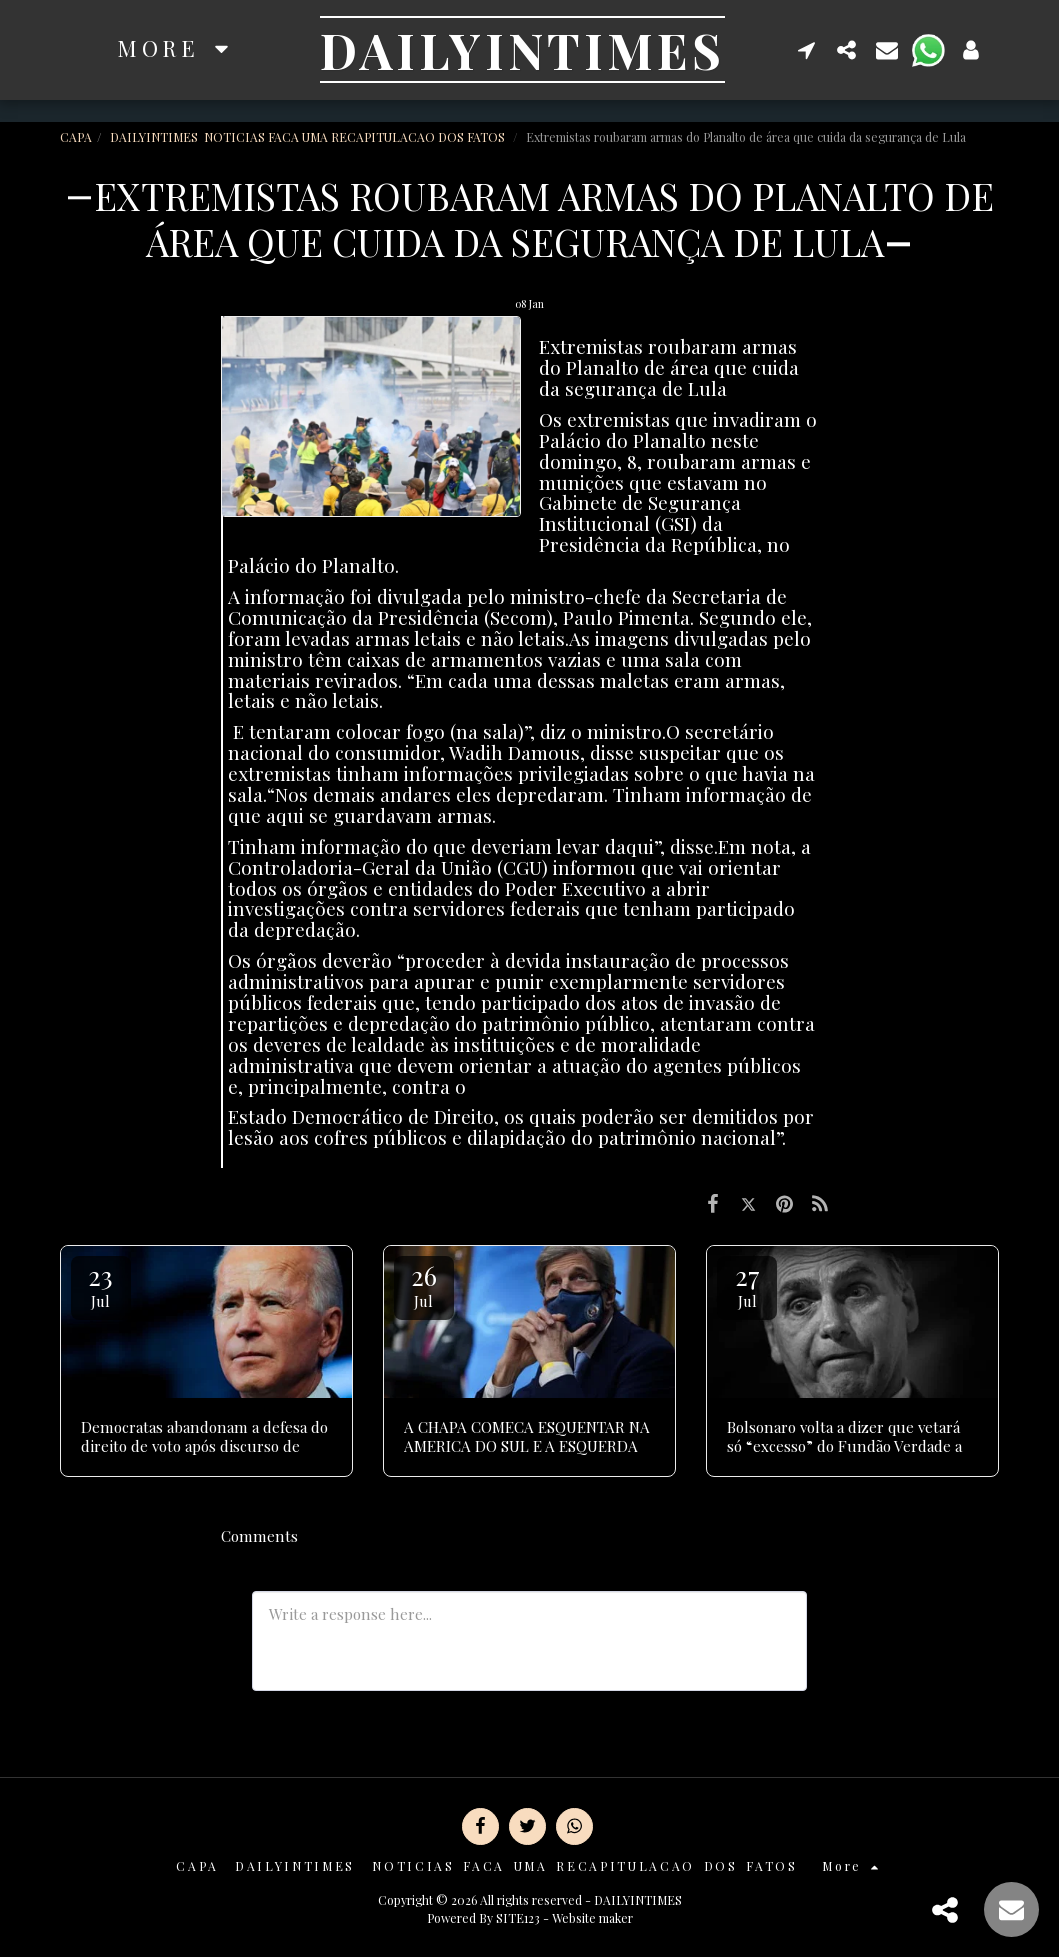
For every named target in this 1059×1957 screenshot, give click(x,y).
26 (424, 1284)
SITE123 (518, 1918)
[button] (807, 49)
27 (747, 1284)
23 (101, 1284)
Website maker (592, 1918)
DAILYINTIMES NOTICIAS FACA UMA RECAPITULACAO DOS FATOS (309, 137)
